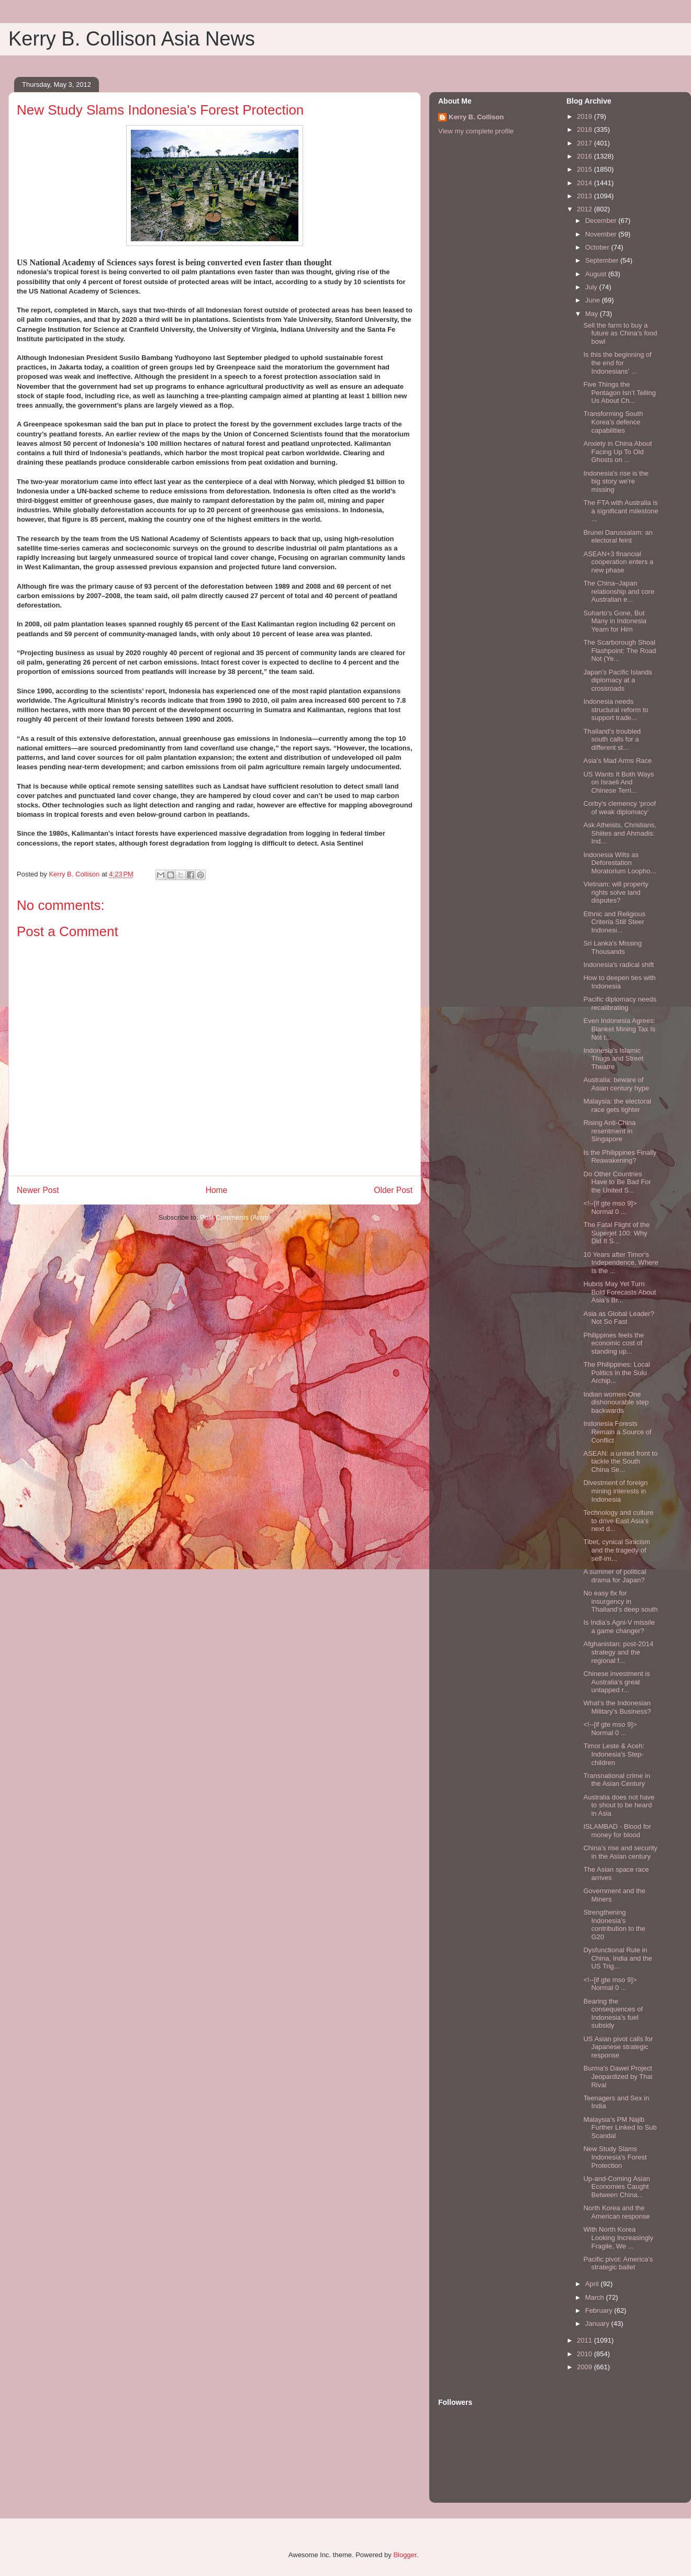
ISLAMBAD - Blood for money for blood (617, 1831)
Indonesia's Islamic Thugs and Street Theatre (613, 1059)
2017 (585, 143)
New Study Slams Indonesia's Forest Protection (615, 2157)
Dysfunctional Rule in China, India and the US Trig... (617, 1958)
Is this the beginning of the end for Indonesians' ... (617, 363)
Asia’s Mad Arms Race (617, 760)
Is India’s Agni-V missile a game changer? (618, 1626)
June (593, 300)
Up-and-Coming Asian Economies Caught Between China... (616, 2187)
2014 (585, 183)
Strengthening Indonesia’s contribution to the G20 (614, 1924)
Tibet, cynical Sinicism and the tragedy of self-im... (616, 1550)
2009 (585, 2367)
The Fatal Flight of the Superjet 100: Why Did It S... (616, 1233)
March (595, 2297)
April (593, 2284)
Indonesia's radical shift (618, 965)
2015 (585, 169)
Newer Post (38, 1190)
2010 (585, 2354)
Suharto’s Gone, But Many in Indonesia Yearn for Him (615, 621)
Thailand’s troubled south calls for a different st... (612, 739)
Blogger (404, 2555)
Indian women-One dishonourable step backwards (616, 1402)
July (592, 287)
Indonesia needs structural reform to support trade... (615, 710)
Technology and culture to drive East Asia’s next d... (618, 1521)
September (602, 260)
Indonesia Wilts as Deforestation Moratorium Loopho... (619, 863)
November (602, 234)
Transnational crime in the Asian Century (616, 1780)
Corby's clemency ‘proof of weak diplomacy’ (619, 808)
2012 (585, 209)
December (602, 220)
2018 (585, 129)
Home (217, 1190)
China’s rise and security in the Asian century (620, 1852)
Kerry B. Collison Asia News (131, 39)
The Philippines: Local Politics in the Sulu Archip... (616, 1372)
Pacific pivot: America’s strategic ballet (618, 2263)
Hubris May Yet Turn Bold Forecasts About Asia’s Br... (619, 1292)
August (596, 274)
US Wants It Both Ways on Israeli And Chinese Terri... (618, 782)
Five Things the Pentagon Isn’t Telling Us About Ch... (619, 392)
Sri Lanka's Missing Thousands (612, 947)
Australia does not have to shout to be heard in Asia (618, 1805)
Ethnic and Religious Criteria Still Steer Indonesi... (614, 922)
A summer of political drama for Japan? (614, 1576)
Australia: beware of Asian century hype (616, 1084)
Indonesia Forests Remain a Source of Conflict (617, 1432)
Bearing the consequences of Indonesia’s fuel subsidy (612, 2013)
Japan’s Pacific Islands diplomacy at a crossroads (617, 680)
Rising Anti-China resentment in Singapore (609, 1131)
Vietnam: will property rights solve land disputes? (615, 892)
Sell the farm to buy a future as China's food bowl (620, 333)
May (592, 314)
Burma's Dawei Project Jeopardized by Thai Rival (617, 2076)
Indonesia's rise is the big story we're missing (616, 481)
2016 (585, 156)
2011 (585, 2340)
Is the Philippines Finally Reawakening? (619, 1157)
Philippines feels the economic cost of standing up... (613, 1343)
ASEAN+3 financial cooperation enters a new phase (618, 562)
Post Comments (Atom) (235, 1217)
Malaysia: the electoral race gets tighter (617, 1105)
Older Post (393, 1190)
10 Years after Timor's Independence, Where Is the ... (620, 1263)
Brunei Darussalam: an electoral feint (617, 536)
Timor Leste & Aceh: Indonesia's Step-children (613, 1754)
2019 (585, 116)
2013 (585, 196)
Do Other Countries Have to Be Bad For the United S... (617, 1182)
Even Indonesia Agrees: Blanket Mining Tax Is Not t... (619, 1029)
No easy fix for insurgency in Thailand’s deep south (620, 1601)
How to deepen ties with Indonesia (619, 982)
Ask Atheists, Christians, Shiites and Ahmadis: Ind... (619, 833)
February (600, 2310)
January (598, 2323)
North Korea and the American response (616, 2212)
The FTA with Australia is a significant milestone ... (620, 511)
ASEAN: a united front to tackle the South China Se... (620, 1461)
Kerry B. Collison (476, 117)
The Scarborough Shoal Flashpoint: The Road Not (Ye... (619, 650)
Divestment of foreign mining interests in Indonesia (615, 1491)
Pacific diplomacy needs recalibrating (619, 1003)
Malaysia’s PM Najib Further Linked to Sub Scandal (619, 2128)
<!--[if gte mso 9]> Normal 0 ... (610, 1207)
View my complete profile (476, 131)
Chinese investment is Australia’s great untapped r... (616, 1682)
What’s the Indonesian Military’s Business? (617, 1707)
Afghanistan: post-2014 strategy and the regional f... (618, 1652)
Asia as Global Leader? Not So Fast (618, 1318)
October (598, 247)
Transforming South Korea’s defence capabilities (613, 422)
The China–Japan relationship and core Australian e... (618, 591)
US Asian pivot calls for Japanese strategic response (618, 2047)
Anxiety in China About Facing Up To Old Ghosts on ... (617, 452)
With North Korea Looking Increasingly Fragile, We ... (618, 2237)
